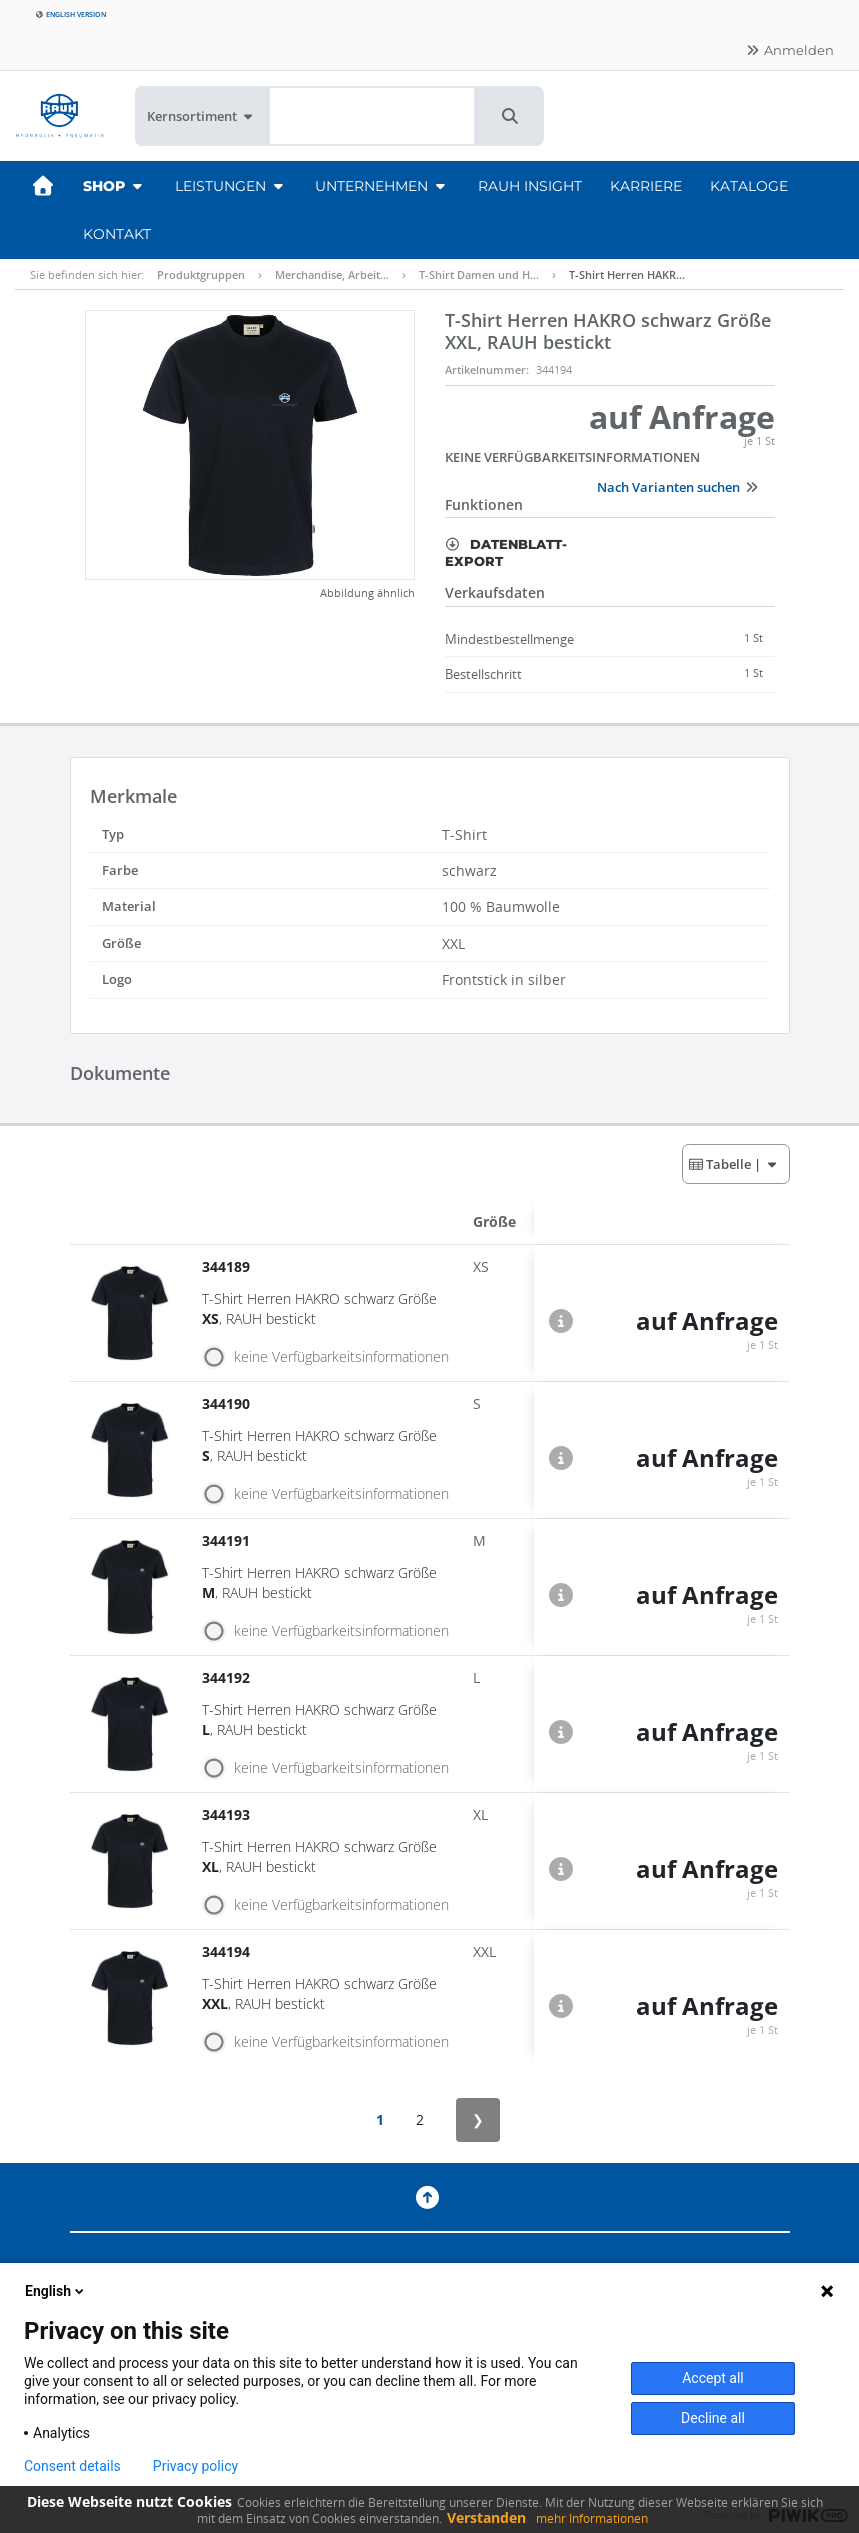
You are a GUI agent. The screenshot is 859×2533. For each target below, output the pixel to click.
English (56, 2291)
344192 (228, 1677)
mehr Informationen (592, 2518)
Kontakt (117, 234)
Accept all (713, 2378)
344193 (228, 1814)
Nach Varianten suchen (678, 487)
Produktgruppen (201, 274)
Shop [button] (115, 186)
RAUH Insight (530, 186)
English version (70, 14)
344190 (228, 1403)
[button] (510, 116)
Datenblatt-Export (506, 552)
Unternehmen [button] (382, 186)
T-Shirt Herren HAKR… (627, 274)
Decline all (713, 2418)
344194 (228, 1951)
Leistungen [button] (231, 186)
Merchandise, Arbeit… (332, 274)
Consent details (72, 2466)
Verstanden (486, 2517)
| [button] (734, 1164)
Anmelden (789, 50)
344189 (228, 1266)
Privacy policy (195, 2466)
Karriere (646, 186)
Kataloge (749, 186)
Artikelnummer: (487, 369)
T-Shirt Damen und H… (479, 274)
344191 (228, 1540)
